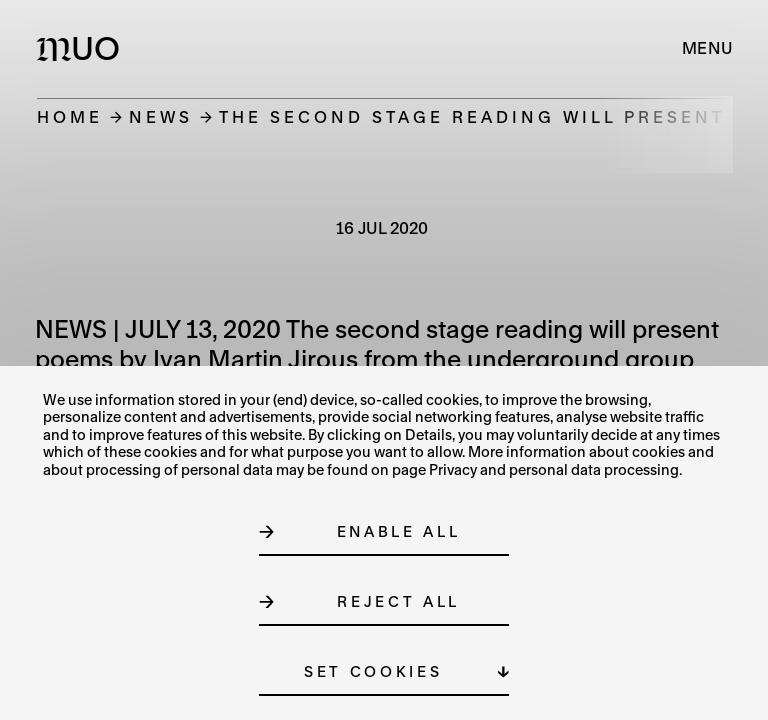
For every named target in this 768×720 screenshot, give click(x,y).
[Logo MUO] (82, 48)
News (161, 116)
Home (70, 116)
